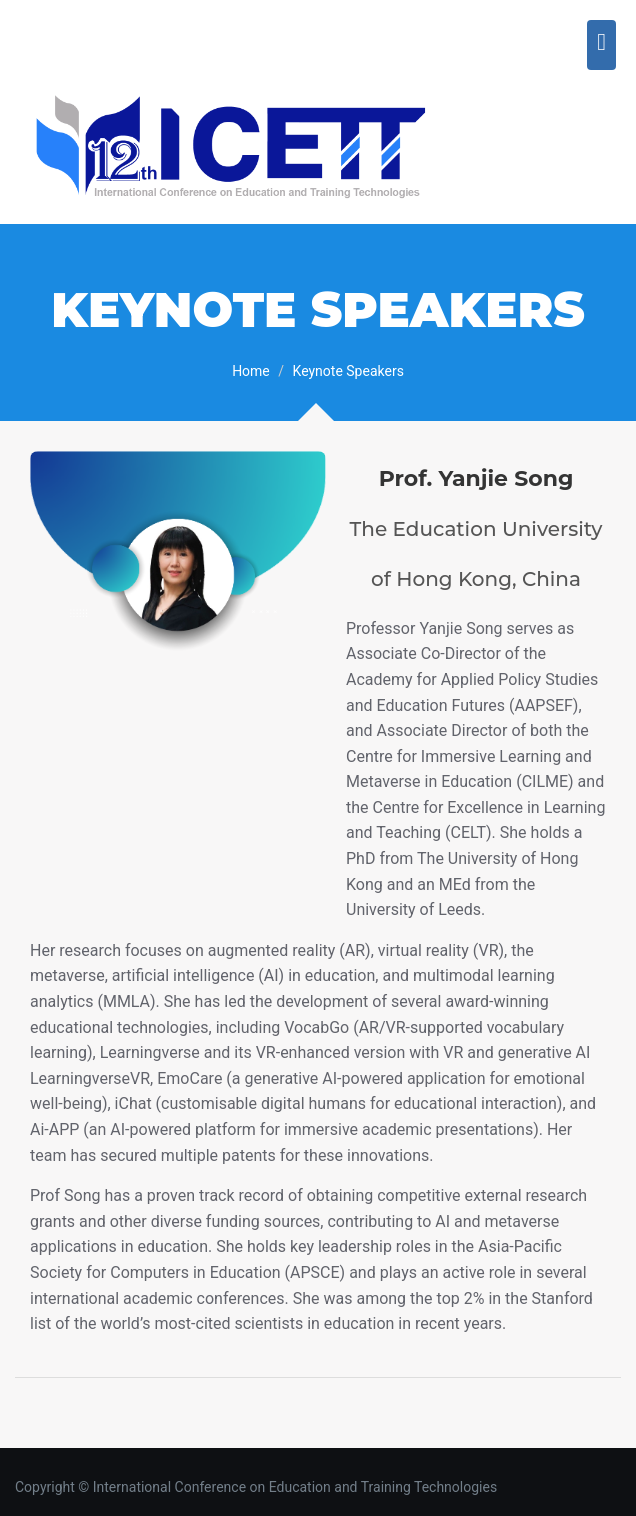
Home (251, 371)
